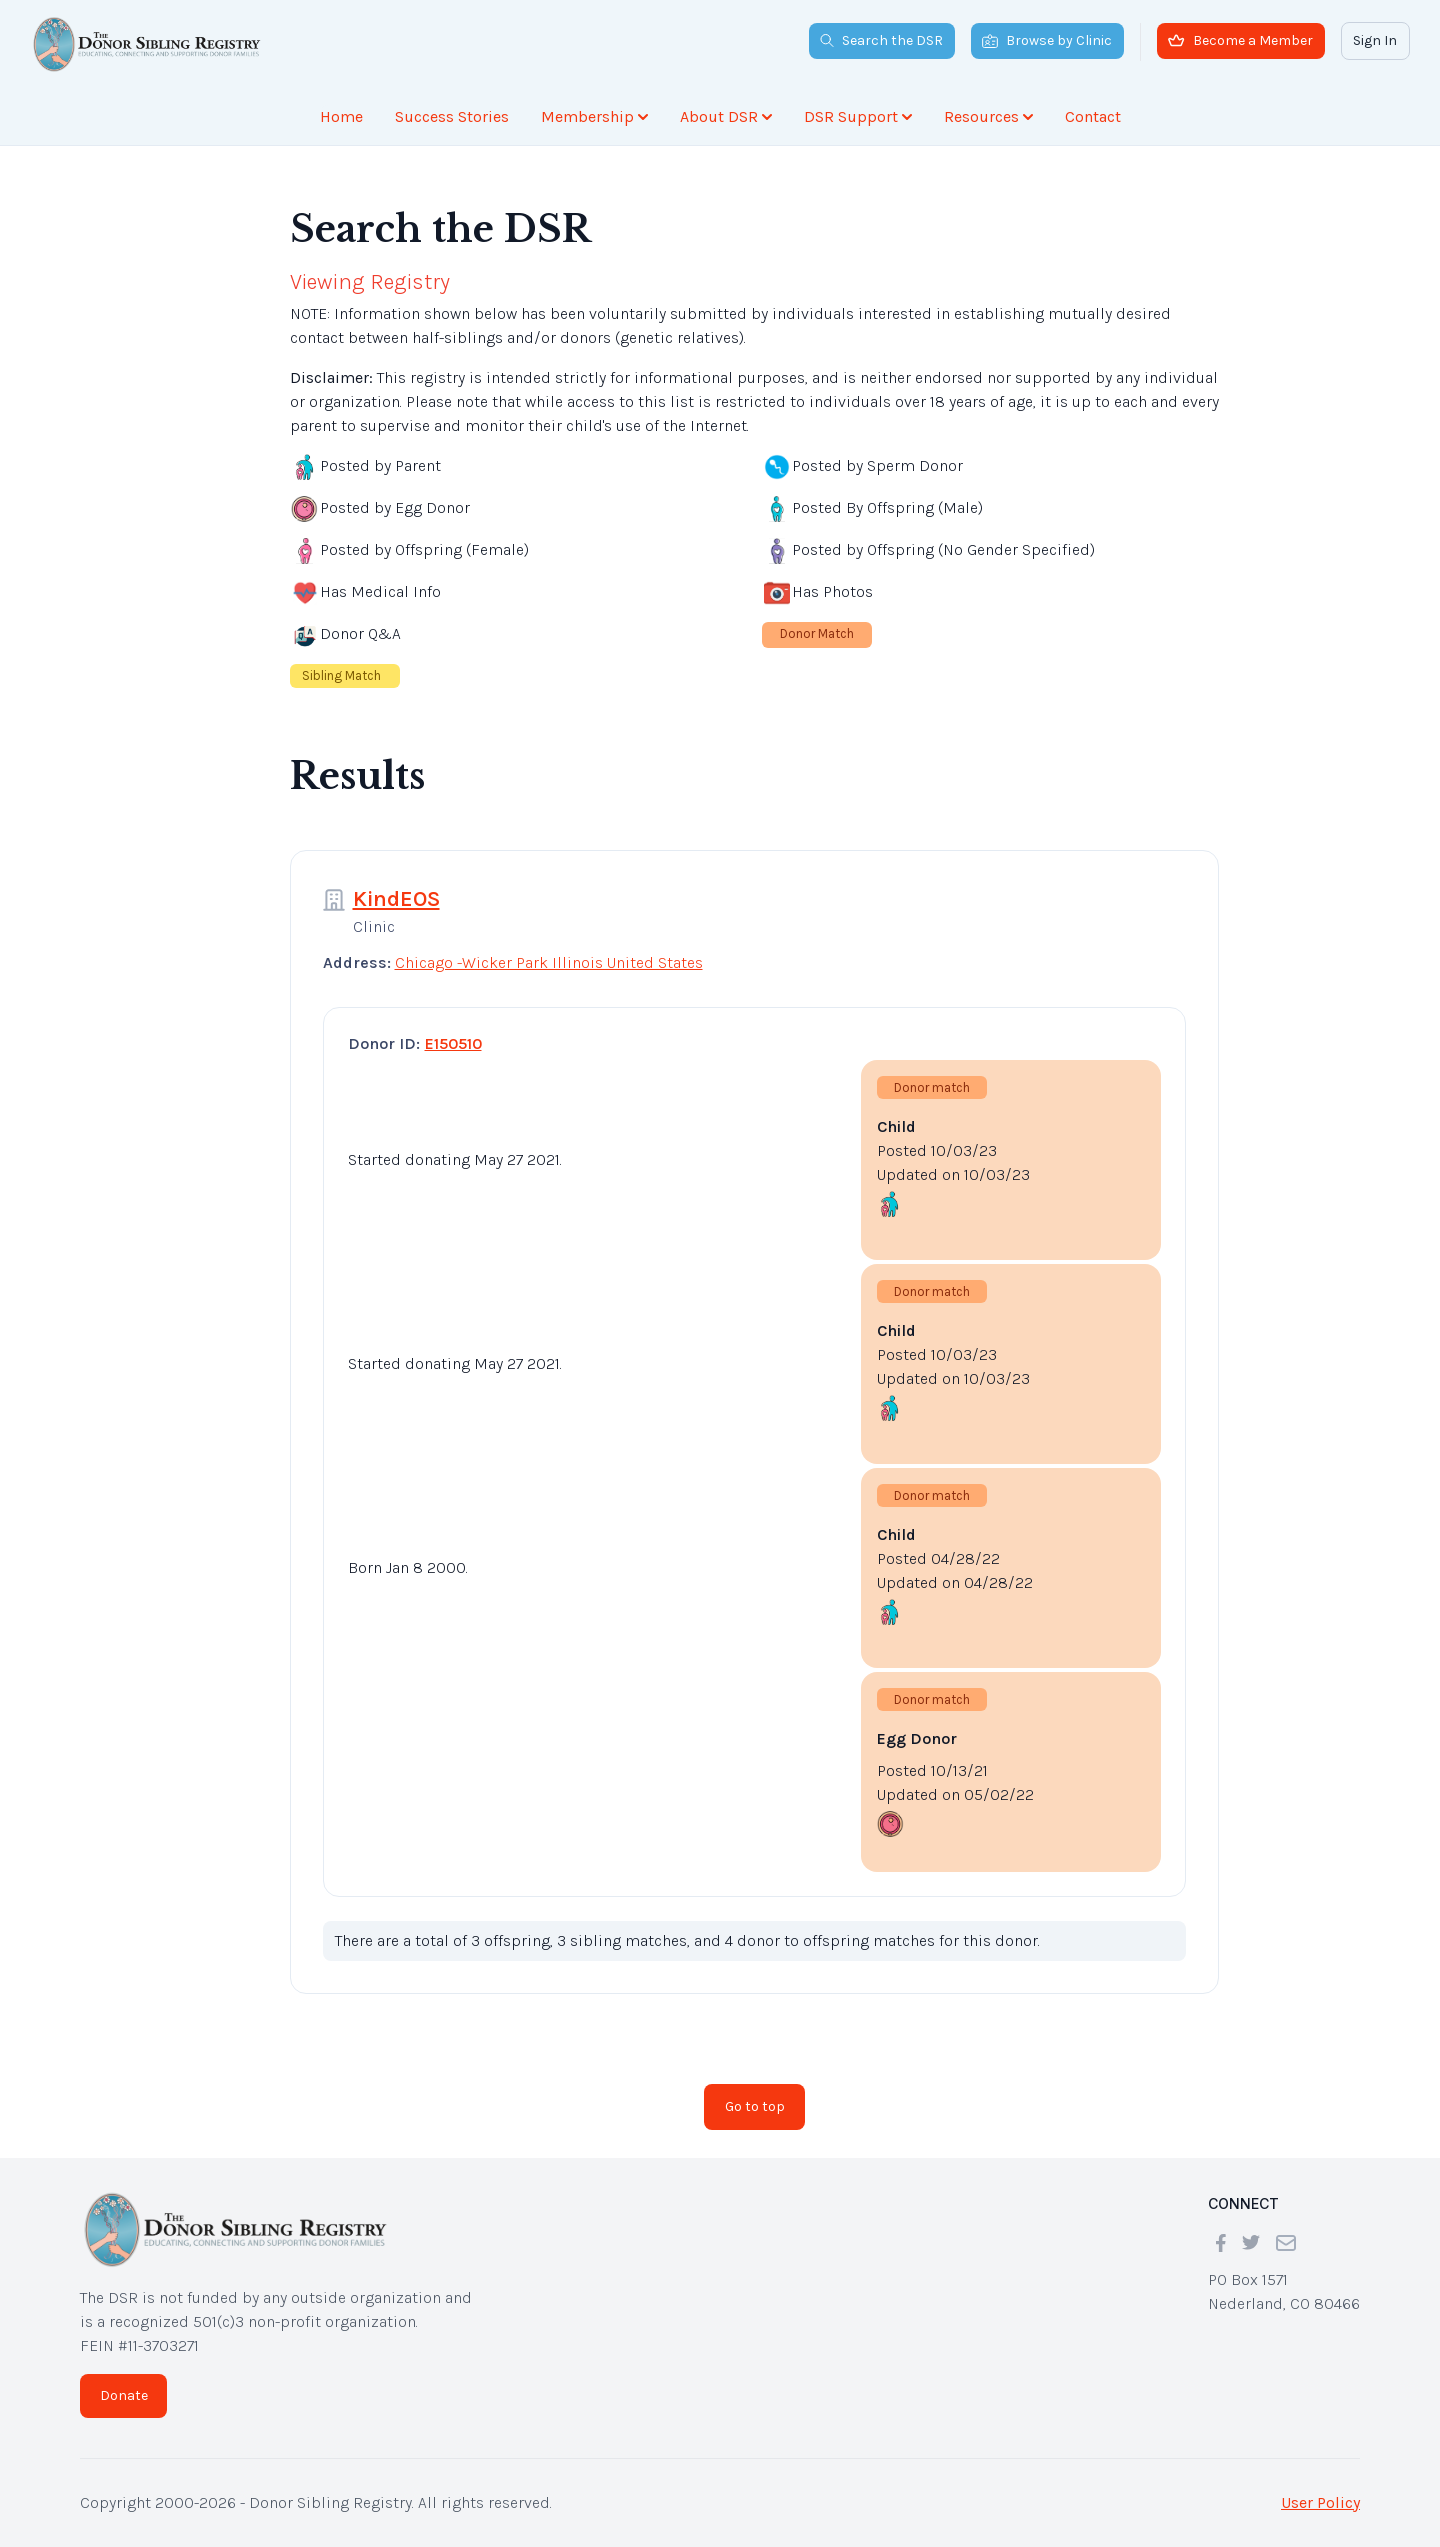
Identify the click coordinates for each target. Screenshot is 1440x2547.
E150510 (453, 1043)
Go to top (755, 2106)
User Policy (1320, 2502)
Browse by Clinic (1047, 40)
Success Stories (452, 116)
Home (341, 116)
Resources (988, 116)
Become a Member (1240, 40)
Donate (124, 2395)
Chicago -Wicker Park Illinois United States (549, 962)
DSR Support (858, 116)
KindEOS (396, 899)
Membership (594, 116)
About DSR (726, 116)
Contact (1093, 116)
